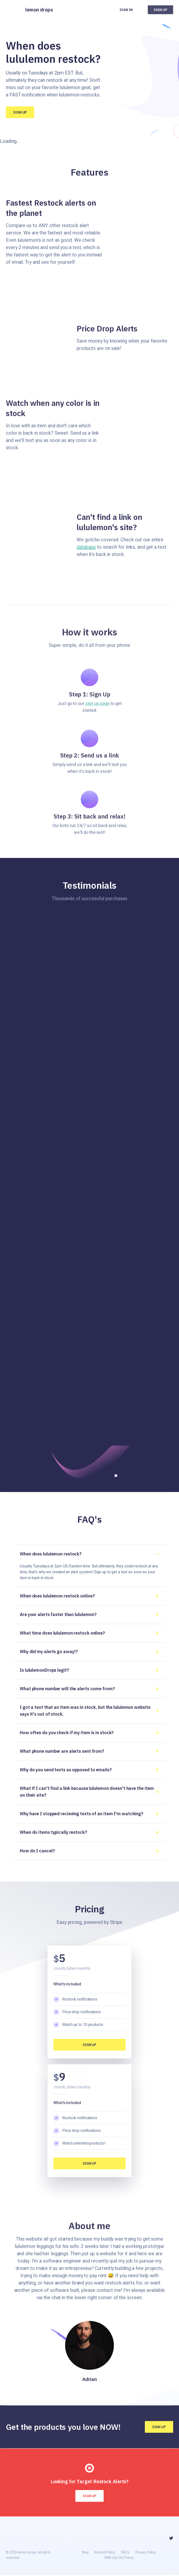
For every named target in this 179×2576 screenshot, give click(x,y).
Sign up (160, 10)
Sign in (125, 10)
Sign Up (89, 2496)
